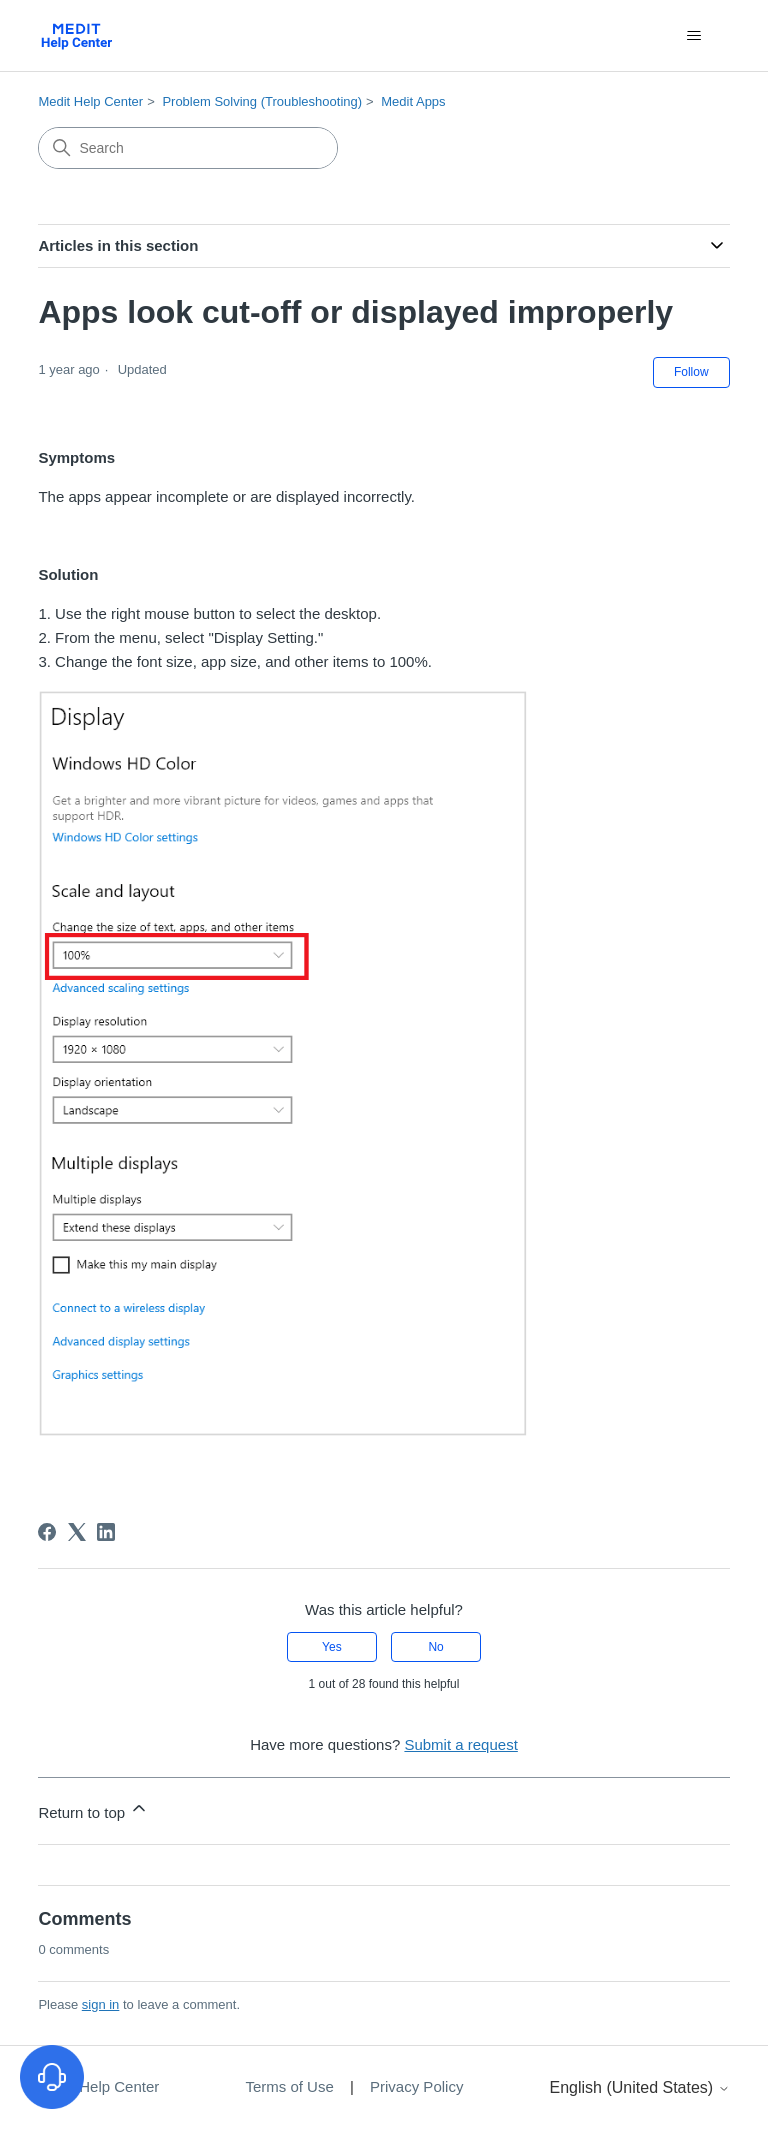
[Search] (188, 148)
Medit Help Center (90, 101)
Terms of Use (291, 2086)
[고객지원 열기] (52, 2077)
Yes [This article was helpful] (332, 1647)
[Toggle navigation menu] (694, 36)
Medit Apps (413, 101)
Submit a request (460, 1744)
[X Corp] (77, 1532)
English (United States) (640, 2087)
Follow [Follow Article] (691, 372)
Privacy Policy (416, 2086)
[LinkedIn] (106, 1532)
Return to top (93, 1809)
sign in (101, 2004)
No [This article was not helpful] (435, 1647)
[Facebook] (47, 1532)
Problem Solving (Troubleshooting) (262, 101)
